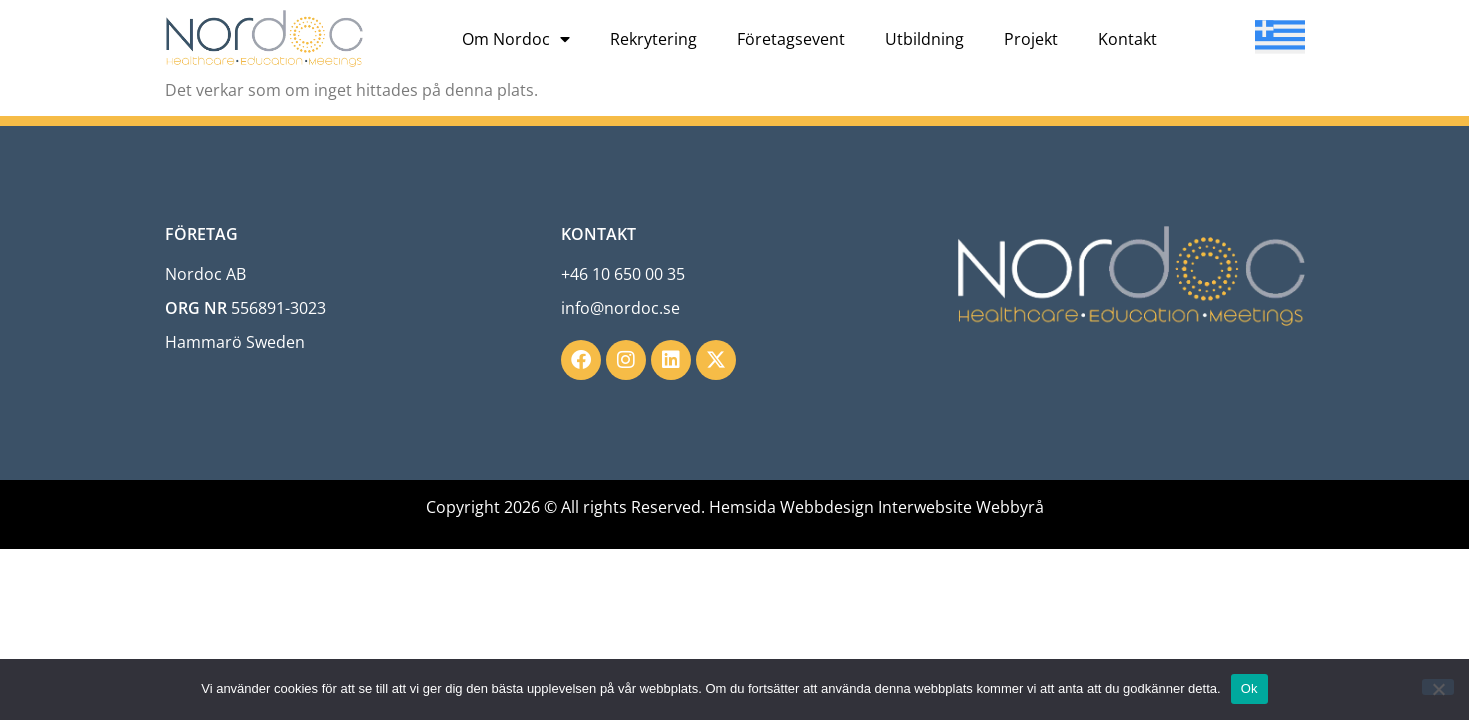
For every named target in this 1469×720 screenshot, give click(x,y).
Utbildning (924, 39)
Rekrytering (653, 39)
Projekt (1031, 39)
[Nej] (1438, 687)
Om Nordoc (516, 39)
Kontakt (1127, 39)
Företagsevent (791, 39)
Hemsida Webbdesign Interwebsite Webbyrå (876, 507)
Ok (1249, 688)
